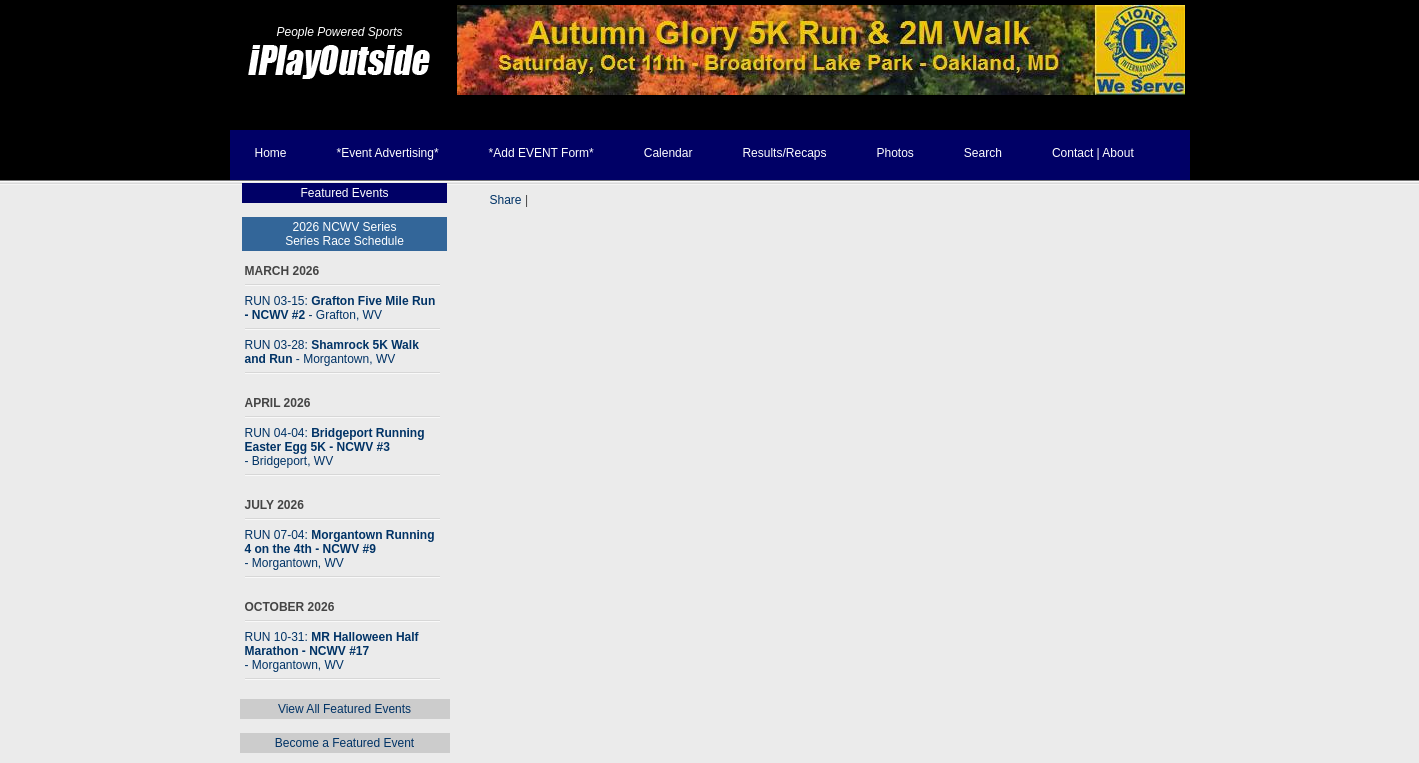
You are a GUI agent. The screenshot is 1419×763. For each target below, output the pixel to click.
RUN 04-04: (335, 447)
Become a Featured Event (344, 743)
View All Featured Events (344, 709)
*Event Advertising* (388, 153)
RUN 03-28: (332, 352)
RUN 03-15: (340, 308)
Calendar (668, 153)
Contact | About (1093, 153)
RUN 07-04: (340, 549)
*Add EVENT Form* (541, 153)
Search (983, 153)
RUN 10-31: (332, 651)
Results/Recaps (784, 153)
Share (506, 200)
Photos (894, 153)
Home (271, 153)
